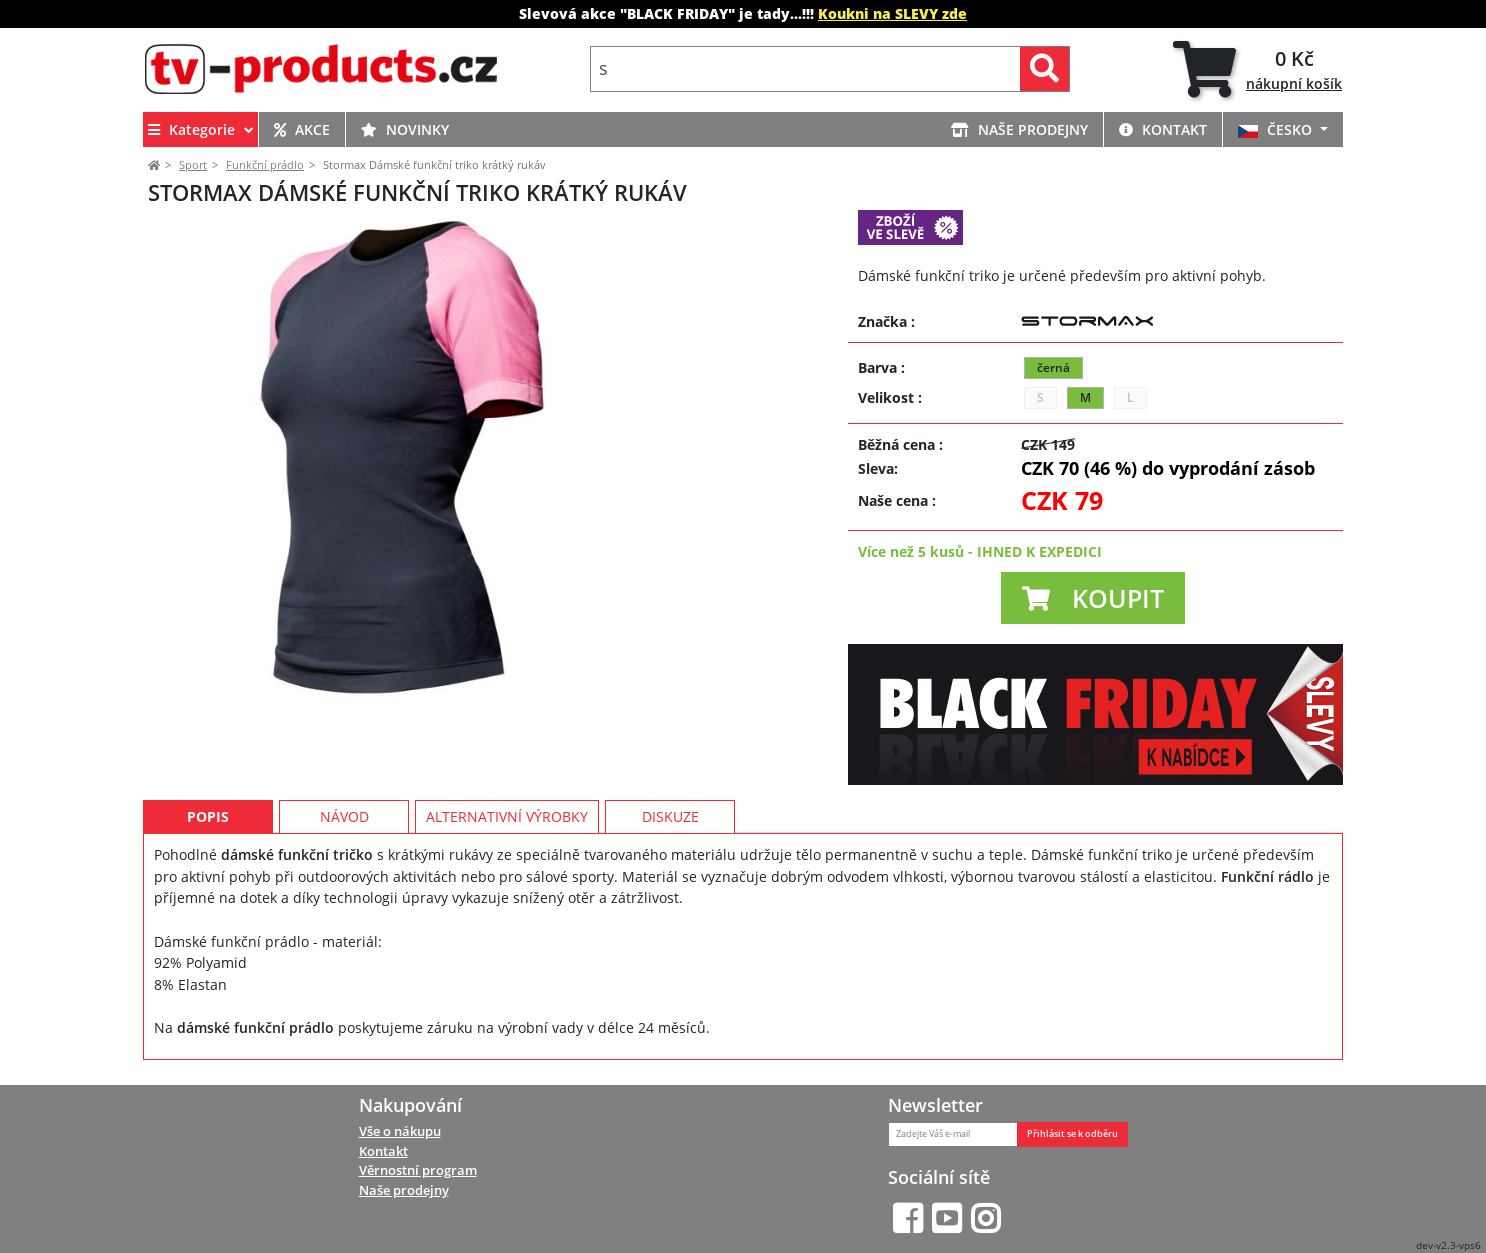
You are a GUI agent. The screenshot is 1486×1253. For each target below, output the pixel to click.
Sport (193, 164)
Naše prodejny (404, 1190)
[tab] (1257, 69)
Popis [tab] (208, 826)
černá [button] (1053, 367)
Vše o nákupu (400, 1131)
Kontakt (383, 1151)
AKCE (302, 129)
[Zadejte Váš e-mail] (953, 1134)
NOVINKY (405, 129)
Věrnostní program (418, 1170)
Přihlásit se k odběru (1072, 1134)
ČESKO (1277, 129)
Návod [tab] (344, 826)
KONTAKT (1163, 129)
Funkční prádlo (265, 164)
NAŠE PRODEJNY (1019, 129)
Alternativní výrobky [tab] (507, 826)
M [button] (1085, 397)
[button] (1093, 598)
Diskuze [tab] (670, 826)
